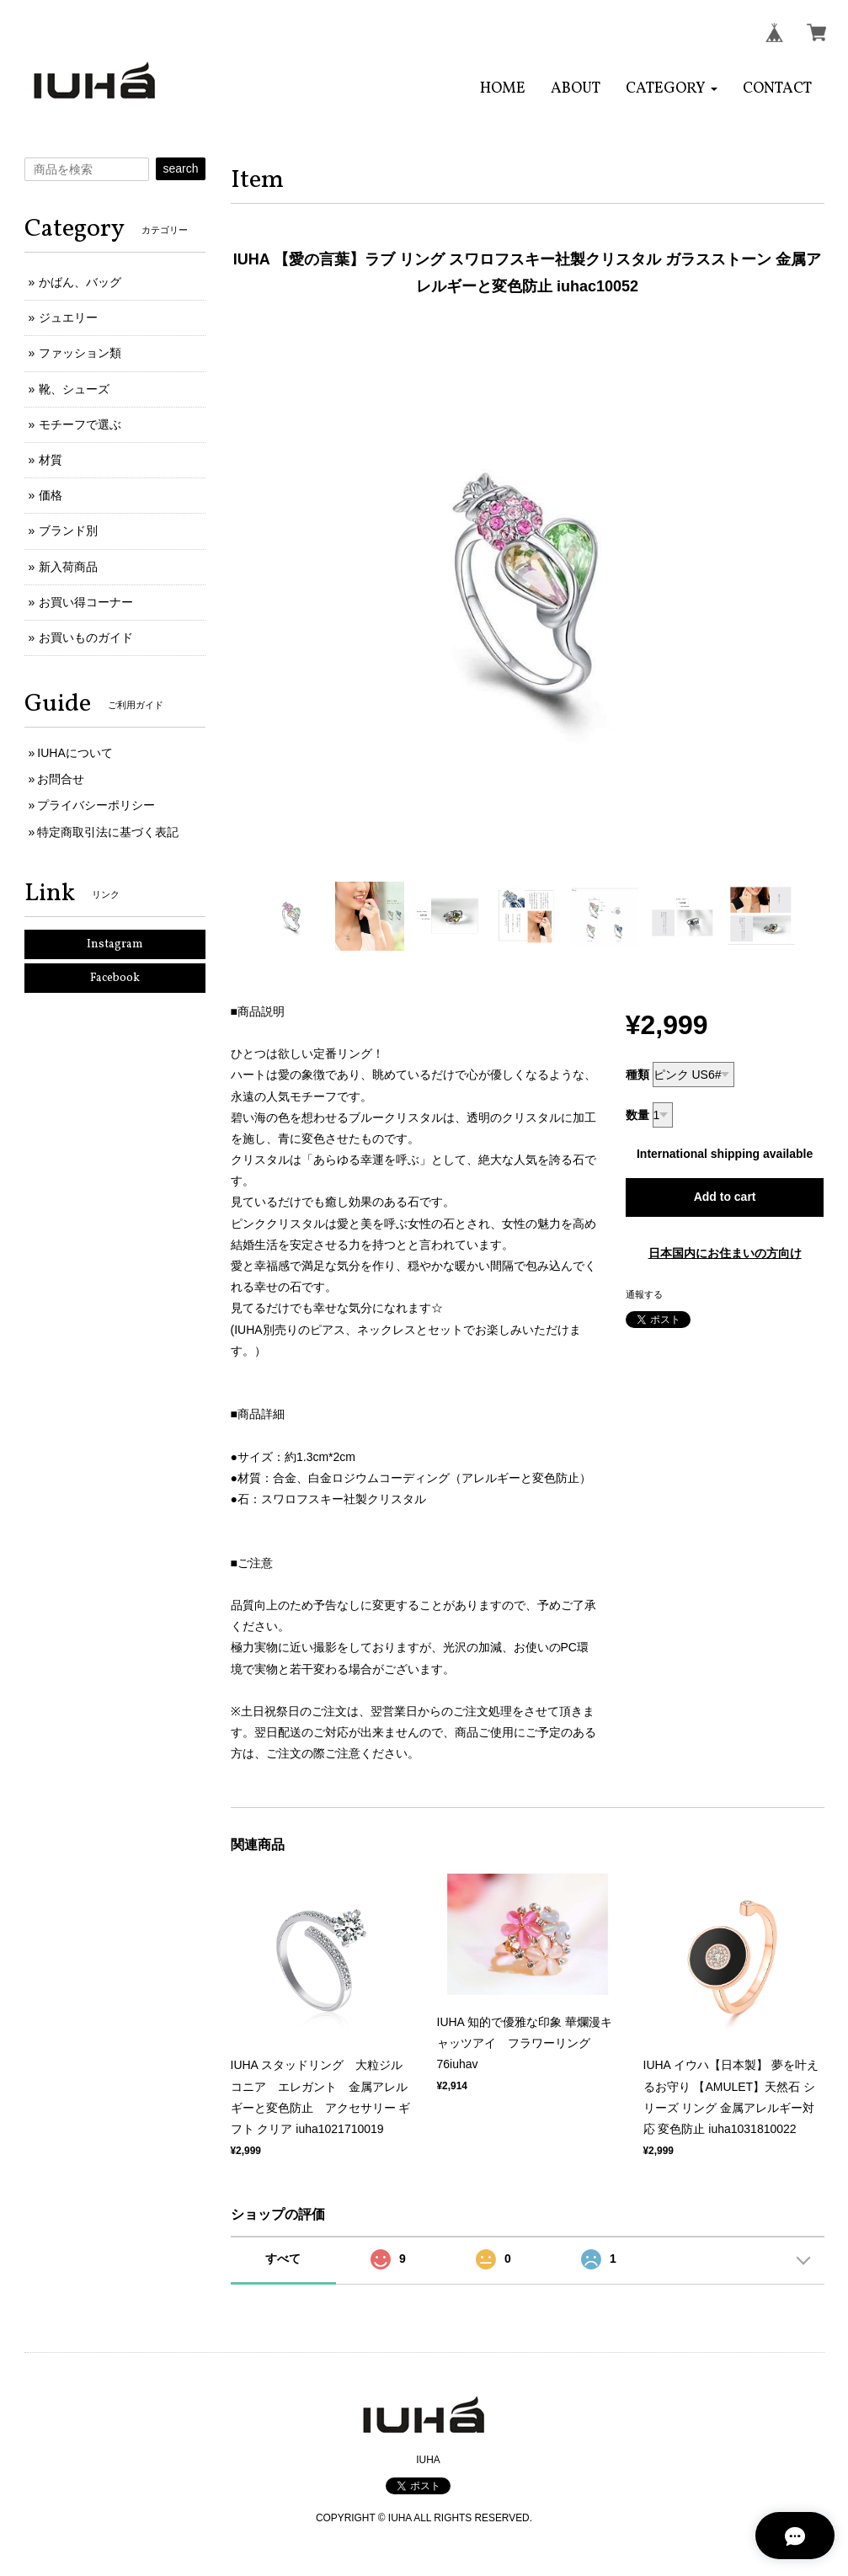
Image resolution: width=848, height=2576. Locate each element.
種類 (637, 1074)
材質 (50, 460)
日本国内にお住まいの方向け (725, 1253)
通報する (644, 1294)
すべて (283, 2258)
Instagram (115, 944)
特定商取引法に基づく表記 (108, 832)
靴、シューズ (74, 389)
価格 (50, 495)
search (180, 168)
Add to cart (725, 1196)
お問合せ (60, 779)
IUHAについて (74, 753)
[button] (671, 88)
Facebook (115, 978)
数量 (637, 1115)
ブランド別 (68, 530)
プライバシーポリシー (96, 805)
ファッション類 (80, 353)
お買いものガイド (86, 637)
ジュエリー (68, 317)
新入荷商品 (68, 566)
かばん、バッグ (80, 282)
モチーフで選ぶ (80, 424)
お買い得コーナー (86, 602)
